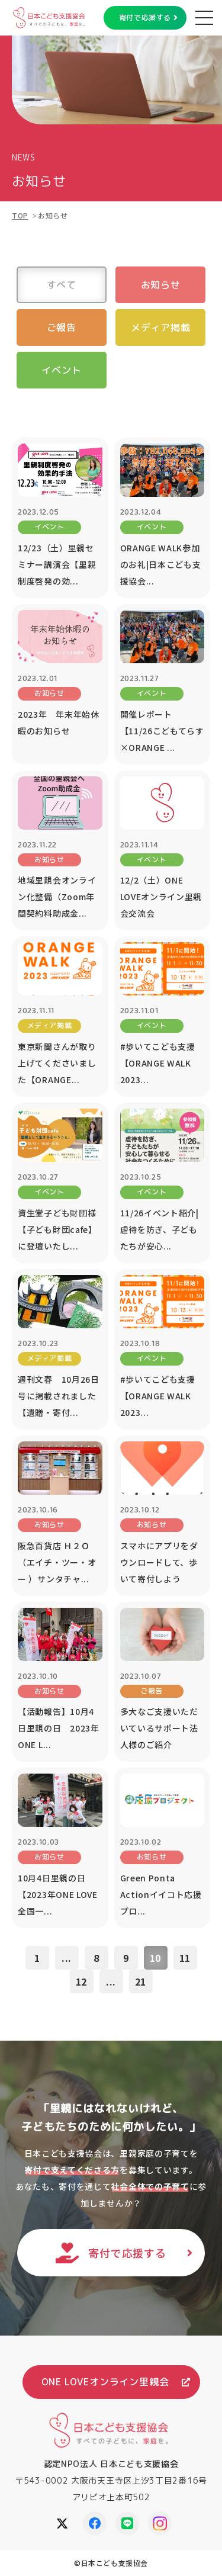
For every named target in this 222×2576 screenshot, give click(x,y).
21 (141, 1981)
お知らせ (161, 284)
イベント (61, 370)
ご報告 (61, 327)
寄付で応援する (145, 17)
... (67, 1958)
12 (82, 1981)
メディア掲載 (161, 327)
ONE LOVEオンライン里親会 (105, 2381)
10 (156, 1958)
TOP (20, 215)
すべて (61, 284)
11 (185, 1958)
